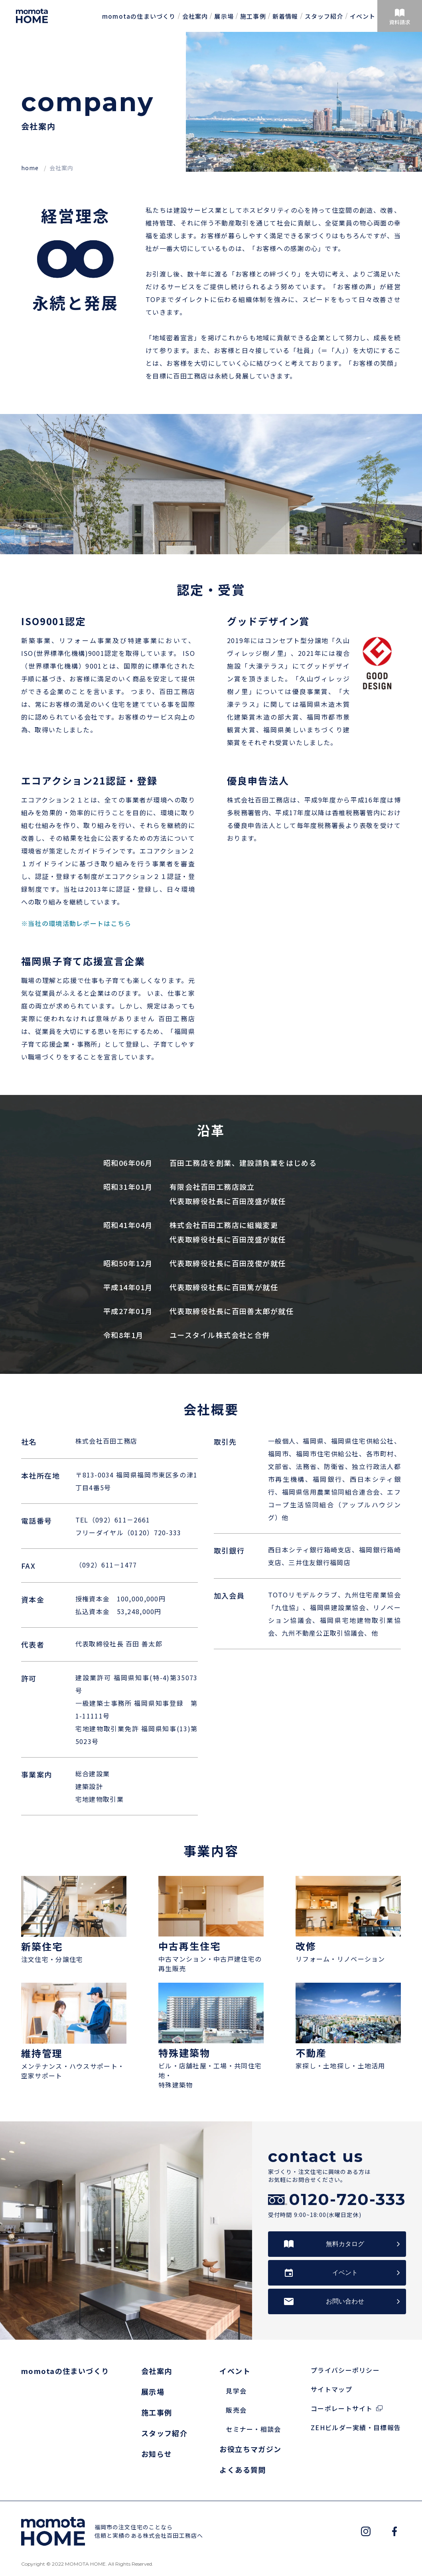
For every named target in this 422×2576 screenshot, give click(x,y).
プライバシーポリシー (345, 2370)
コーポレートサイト (342, 2408)
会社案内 (195, 16)
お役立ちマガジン (250, 2449)
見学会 (236, 2391)
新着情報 (285, 16)
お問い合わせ (345, 2301)
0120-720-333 (347, 2199)
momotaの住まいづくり (139, 16)
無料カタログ (345, 2244)
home (31, 168)
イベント (363, 16)
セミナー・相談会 (253, 2429)
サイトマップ (331, 2389)
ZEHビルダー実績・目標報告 (356, 2427)
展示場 (224, 16)
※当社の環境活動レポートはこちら (76, 923)
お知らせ (156, 2453)
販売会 (236, 2410)
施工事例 (253, 16)
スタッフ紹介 (324, 16)
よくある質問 (242, 2469)
